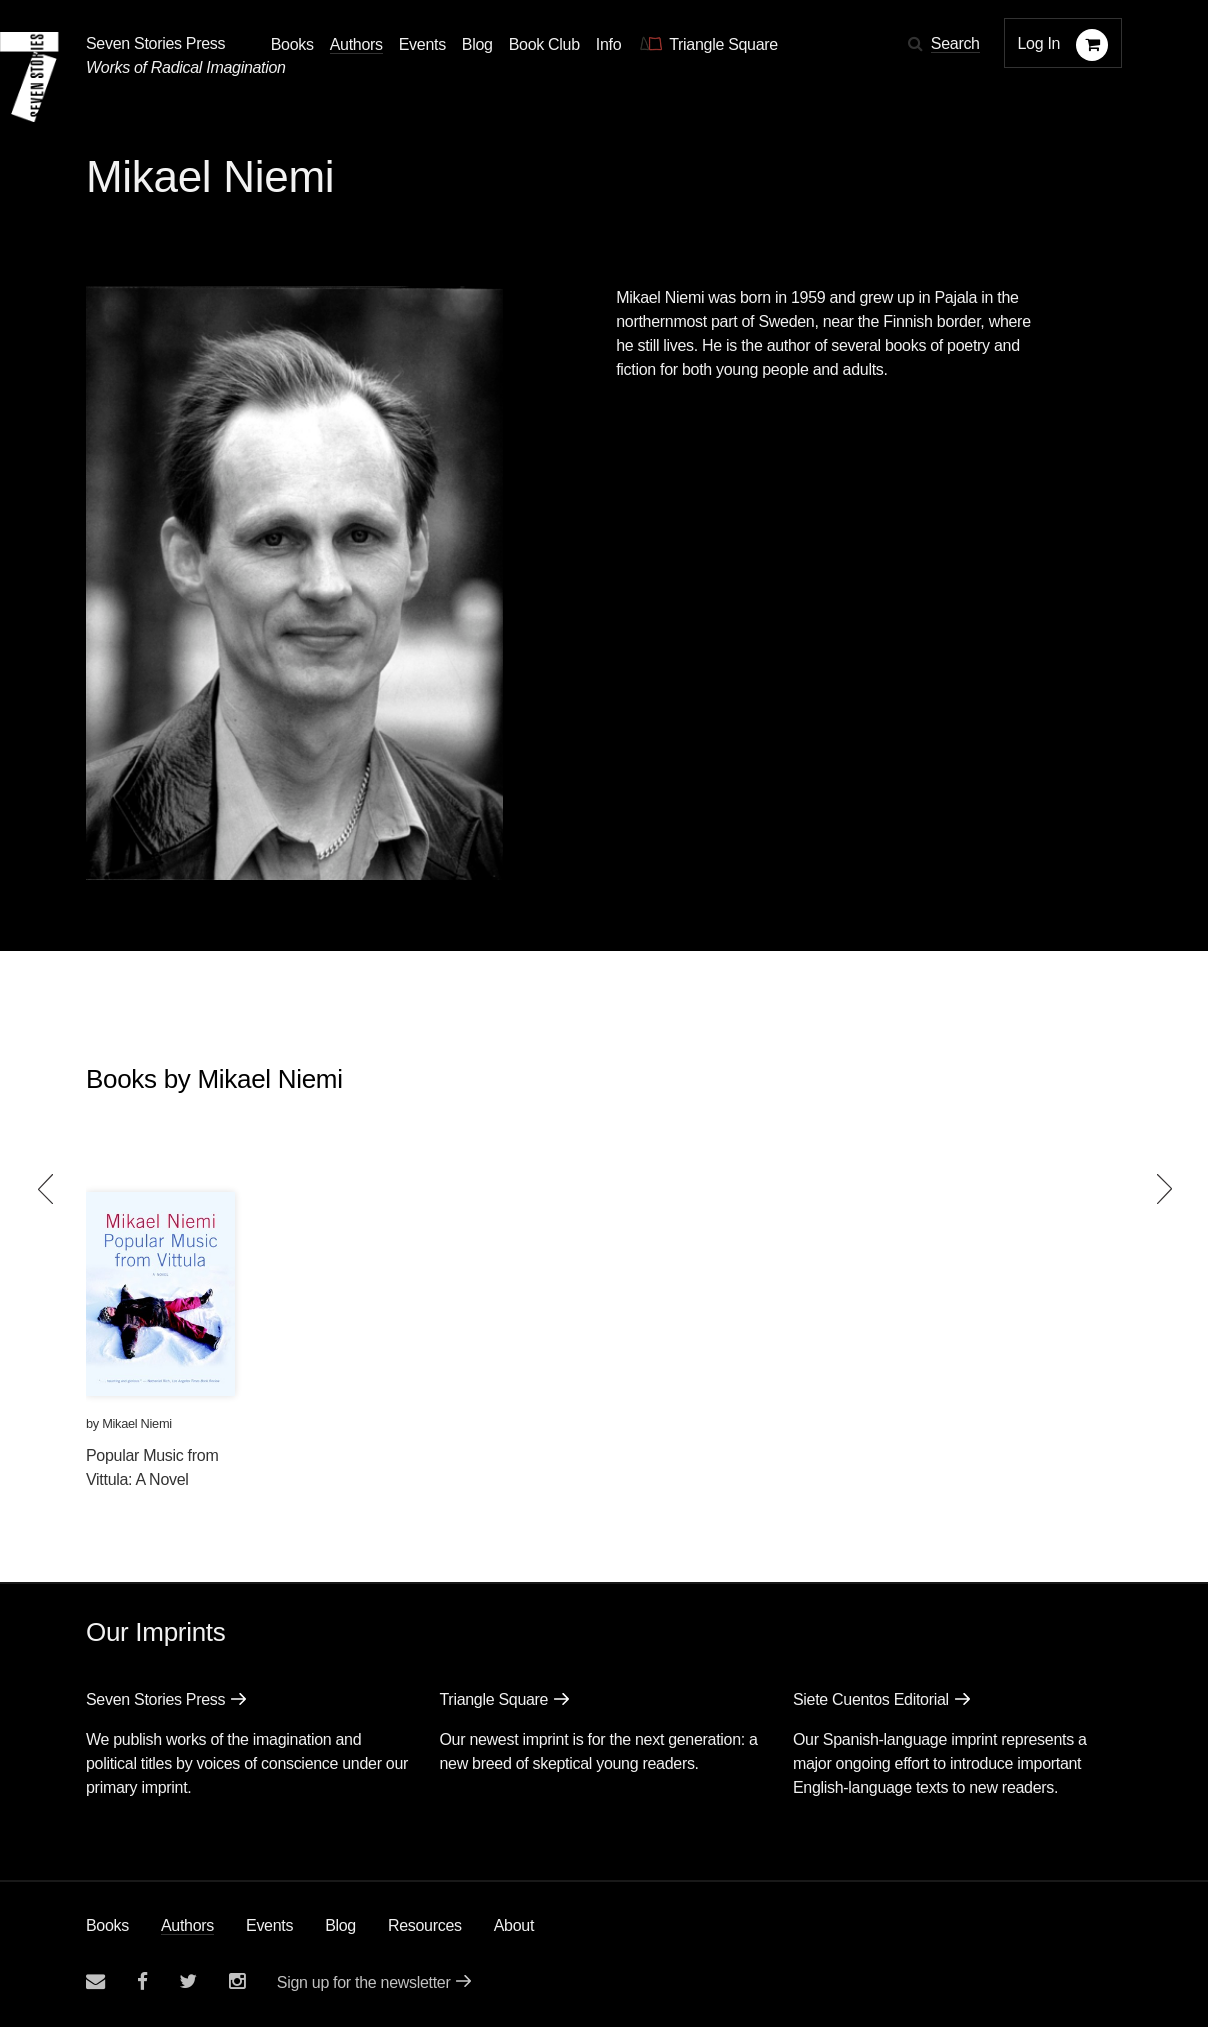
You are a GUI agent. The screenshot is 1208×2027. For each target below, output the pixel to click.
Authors (187, 1925)
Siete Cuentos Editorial (871, 1699)
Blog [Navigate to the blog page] (477, 44)
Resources (425, 1925)
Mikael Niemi (137, 1423)
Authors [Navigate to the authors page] (356, 44)
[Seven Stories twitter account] (188, 1981)
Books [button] (292, 44)
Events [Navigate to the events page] (422, 44)
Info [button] (609, 44)
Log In (1039, 43)
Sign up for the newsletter (364, 1982)
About (514, 1925)
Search (955, 43)
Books (107, 1925)
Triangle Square (493, 1699)
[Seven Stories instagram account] (237, 1981)
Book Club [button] (544, 44)
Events (269, 1925)
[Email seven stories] (95, 1981)
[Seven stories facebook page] (142, 1981)
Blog (340, 1925)
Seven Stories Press (155, 43)
